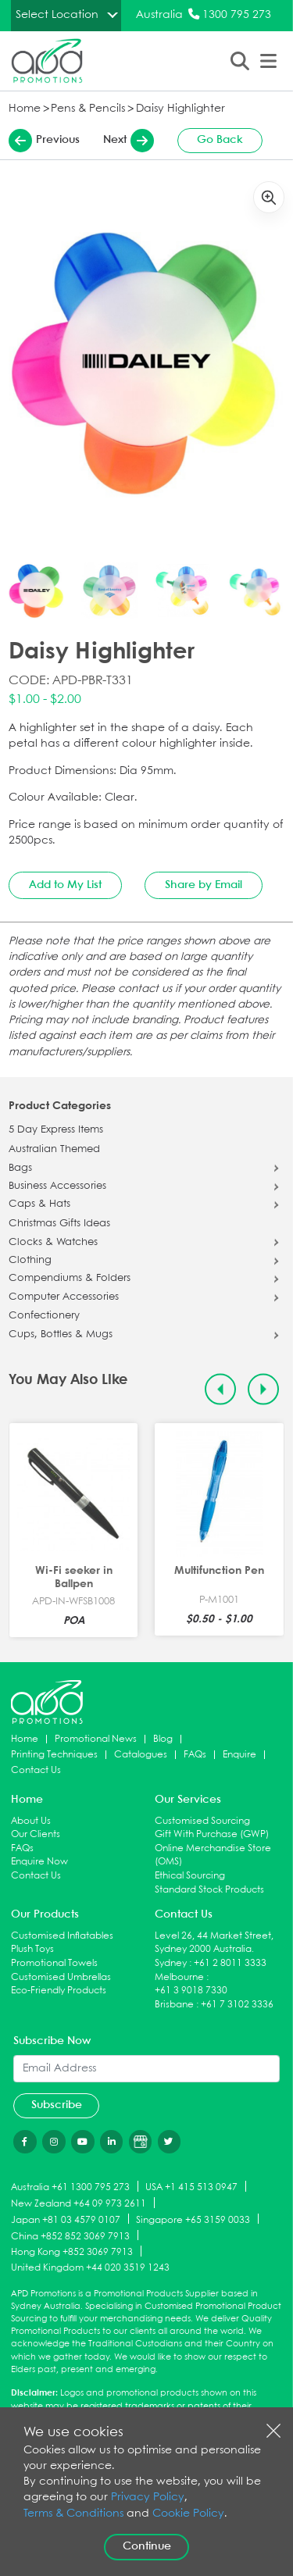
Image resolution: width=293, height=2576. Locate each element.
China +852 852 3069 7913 (70, 2236)
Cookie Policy (188, 2514)
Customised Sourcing (202, 1821)
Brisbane (174, 2004)
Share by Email (203, 884)
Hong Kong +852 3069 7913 (72, 2252)
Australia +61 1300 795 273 (70, 2187)
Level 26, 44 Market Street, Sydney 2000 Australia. (214, 1943)
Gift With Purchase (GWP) (212, 1834)
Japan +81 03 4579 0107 (65, 2219)
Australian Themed (54, 1149)
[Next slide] (264, 1389)
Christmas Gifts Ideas (59, 1224)
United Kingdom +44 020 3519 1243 (90, 2268)
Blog (163, 1739)
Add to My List (65, 884)
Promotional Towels (54, 1963)
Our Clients (35, 1834)
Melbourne (179, 1977)
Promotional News (96, 1739)
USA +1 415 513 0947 (191, 2187)
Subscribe (56, 2105)
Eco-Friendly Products (58, 1990)
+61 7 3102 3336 (237, 2004)
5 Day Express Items (56, 1130)
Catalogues (140, 1754)
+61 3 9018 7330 (191, 1990)
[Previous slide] (221, 1389)
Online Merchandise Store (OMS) (213, 1855)
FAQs (195, 1754)
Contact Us (36, 1770)
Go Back (220, 139)
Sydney (171, 1963)
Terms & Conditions (73, 2514)
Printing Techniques (54, 1754)
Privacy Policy (147, 2497)
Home (25, 109)
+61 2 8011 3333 (230, 1963)
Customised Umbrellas (61, 1977)
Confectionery (44, 1316)
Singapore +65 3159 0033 (193, 2219)
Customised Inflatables (62, 1936)
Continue (147, 2546)
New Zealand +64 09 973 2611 (78, 2204)
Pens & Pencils (88, 109)
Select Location (57, 14)
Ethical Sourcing (190, 1875)
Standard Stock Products (209, 1890)
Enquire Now (39, 1861)
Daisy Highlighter (180, 109)
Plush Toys (32, 1949)
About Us (31, 1821)
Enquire (239, 1754)
